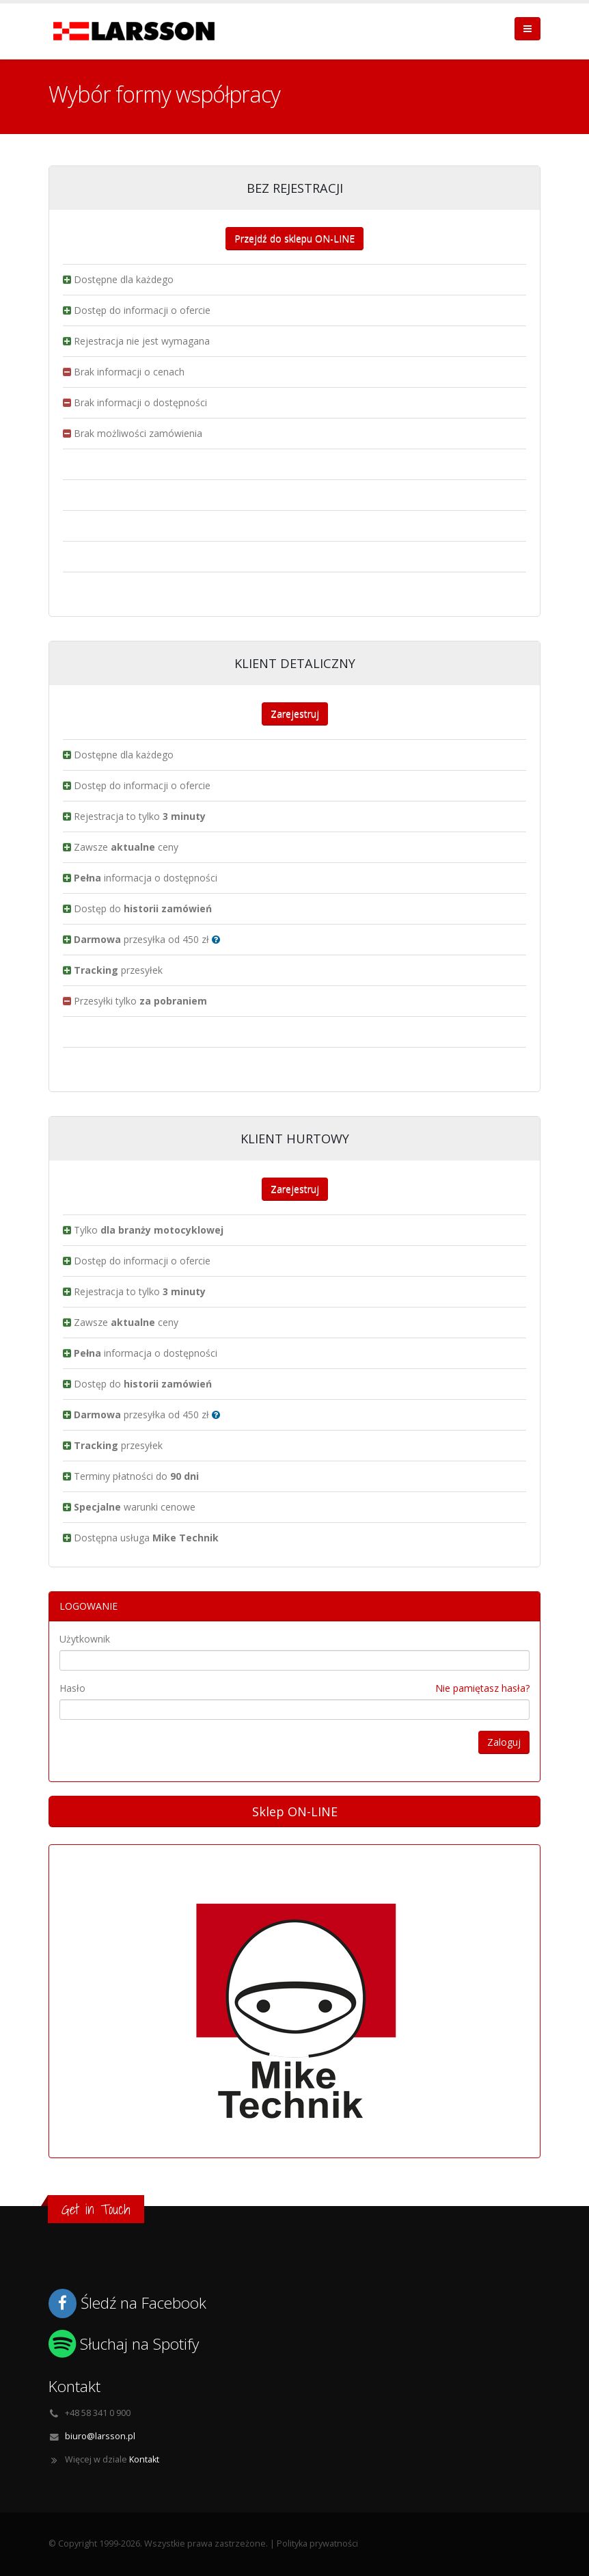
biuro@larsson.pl (100, 2436)
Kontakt (144, 2459)
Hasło (72, 1688)
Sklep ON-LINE (295, 1811)
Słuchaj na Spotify (139, 2344)
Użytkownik (84, 1638)
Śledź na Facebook (143, 2302)
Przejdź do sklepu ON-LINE (294, 238)
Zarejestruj (295, 713)
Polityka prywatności (317, 2543)
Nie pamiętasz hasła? (482, 1688)
